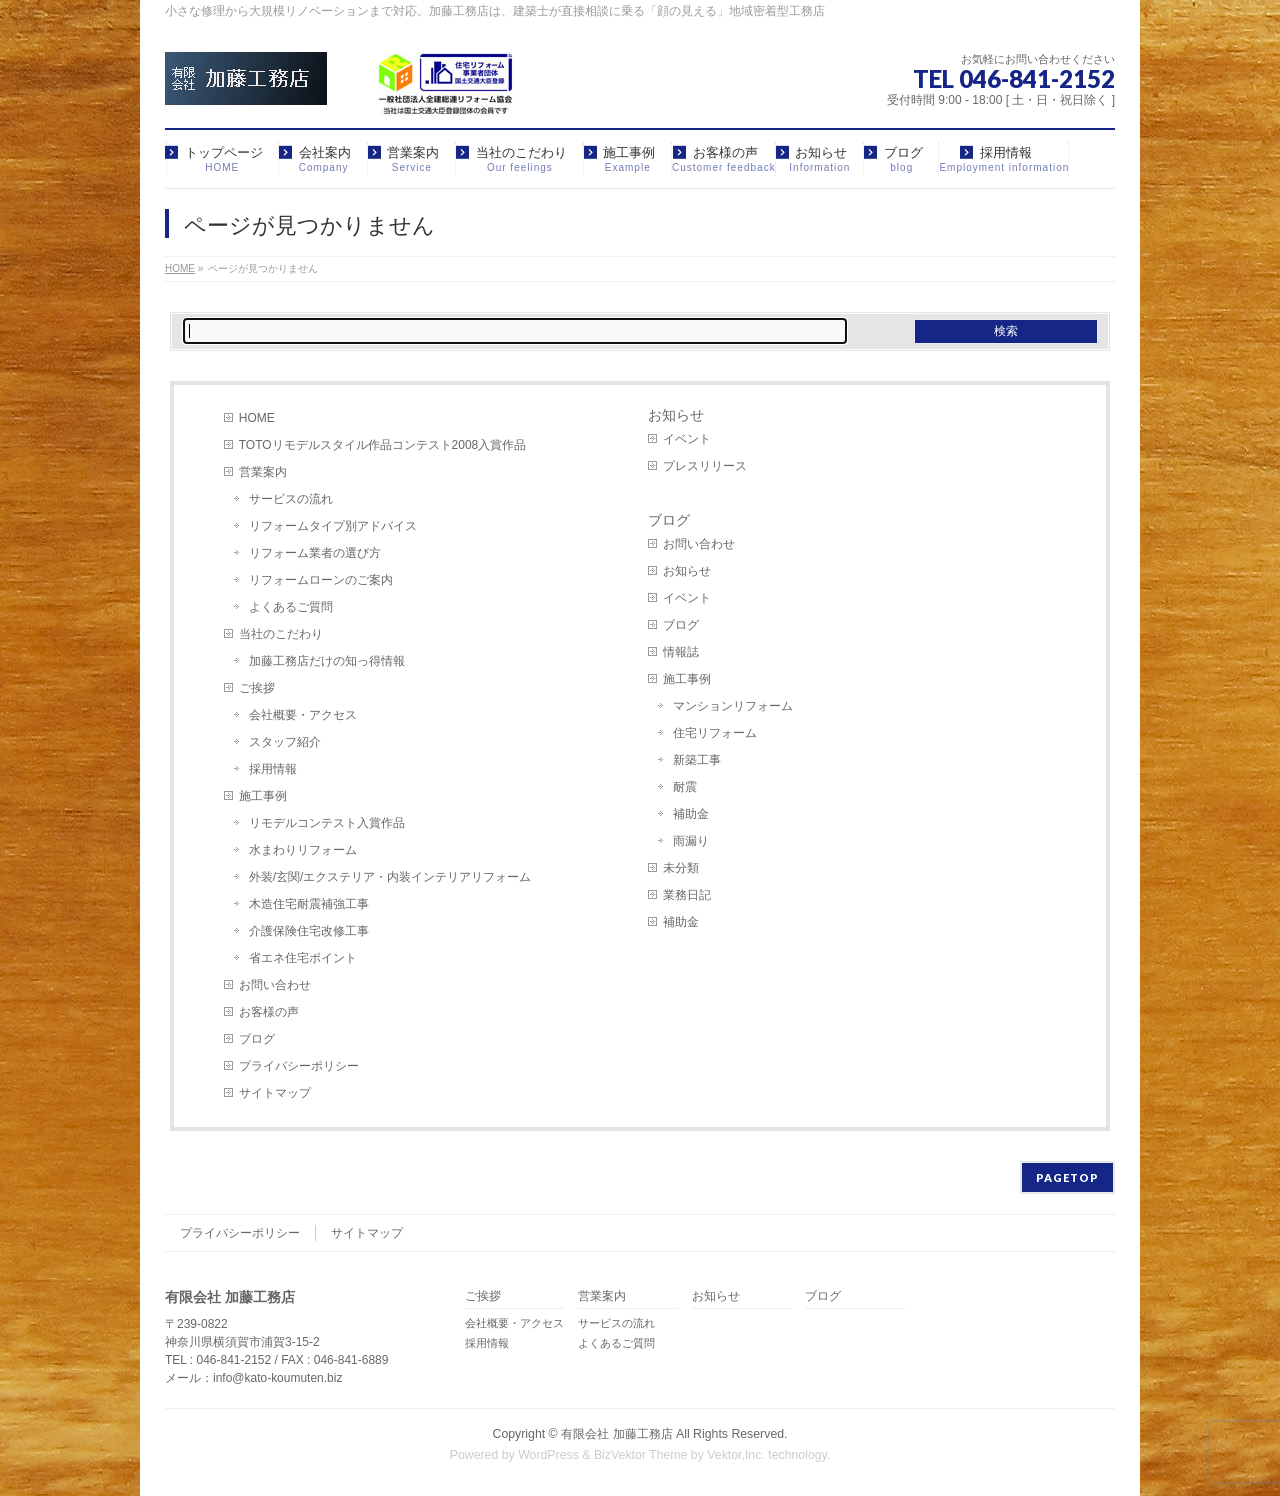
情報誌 (681, 652)
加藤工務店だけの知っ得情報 (327, 661)
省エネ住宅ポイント (303, 958)
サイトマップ (275, 1093)
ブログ (257, 1039)
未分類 (681, 868)
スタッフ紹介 (285, 742)
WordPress (548, 1455)
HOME (257, 418)
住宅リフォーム (715, 733)
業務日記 (687, 895)
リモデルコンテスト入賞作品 (327, 823)
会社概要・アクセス (303, 715)
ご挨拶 (257, 688)
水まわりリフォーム (303, 850)
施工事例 (263, 796)
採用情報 (273, 769)
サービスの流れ (291, 499)
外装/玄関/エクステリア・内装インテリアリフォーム (390, 877)
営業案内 (263, 472)
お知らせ (676, 415)
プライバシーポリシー (299, 1066)
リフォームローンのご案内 (321, 580)
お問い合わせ (275, 985)
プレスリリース (705, 466)
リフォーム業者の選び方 (315, 553)
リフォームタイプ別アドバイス (333, 526)
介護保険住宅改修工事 (309, 931)
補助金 (691, 814)
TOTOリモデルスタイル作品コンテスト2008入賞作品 (383, 445)
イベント (687, 439)
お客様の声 (269, 1012)
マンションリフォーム (733, 706)
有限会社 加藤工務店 (616, 1434)
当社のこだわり (281, 634)
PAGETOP (1067, 1177)
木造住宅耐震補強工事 (309, 904)
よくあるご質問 (291, 607)
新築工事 (697, 760)
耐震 (685, 787)
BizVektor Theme (641, 1455)
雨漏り (691, 841)
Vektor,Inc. (736, 1455)
